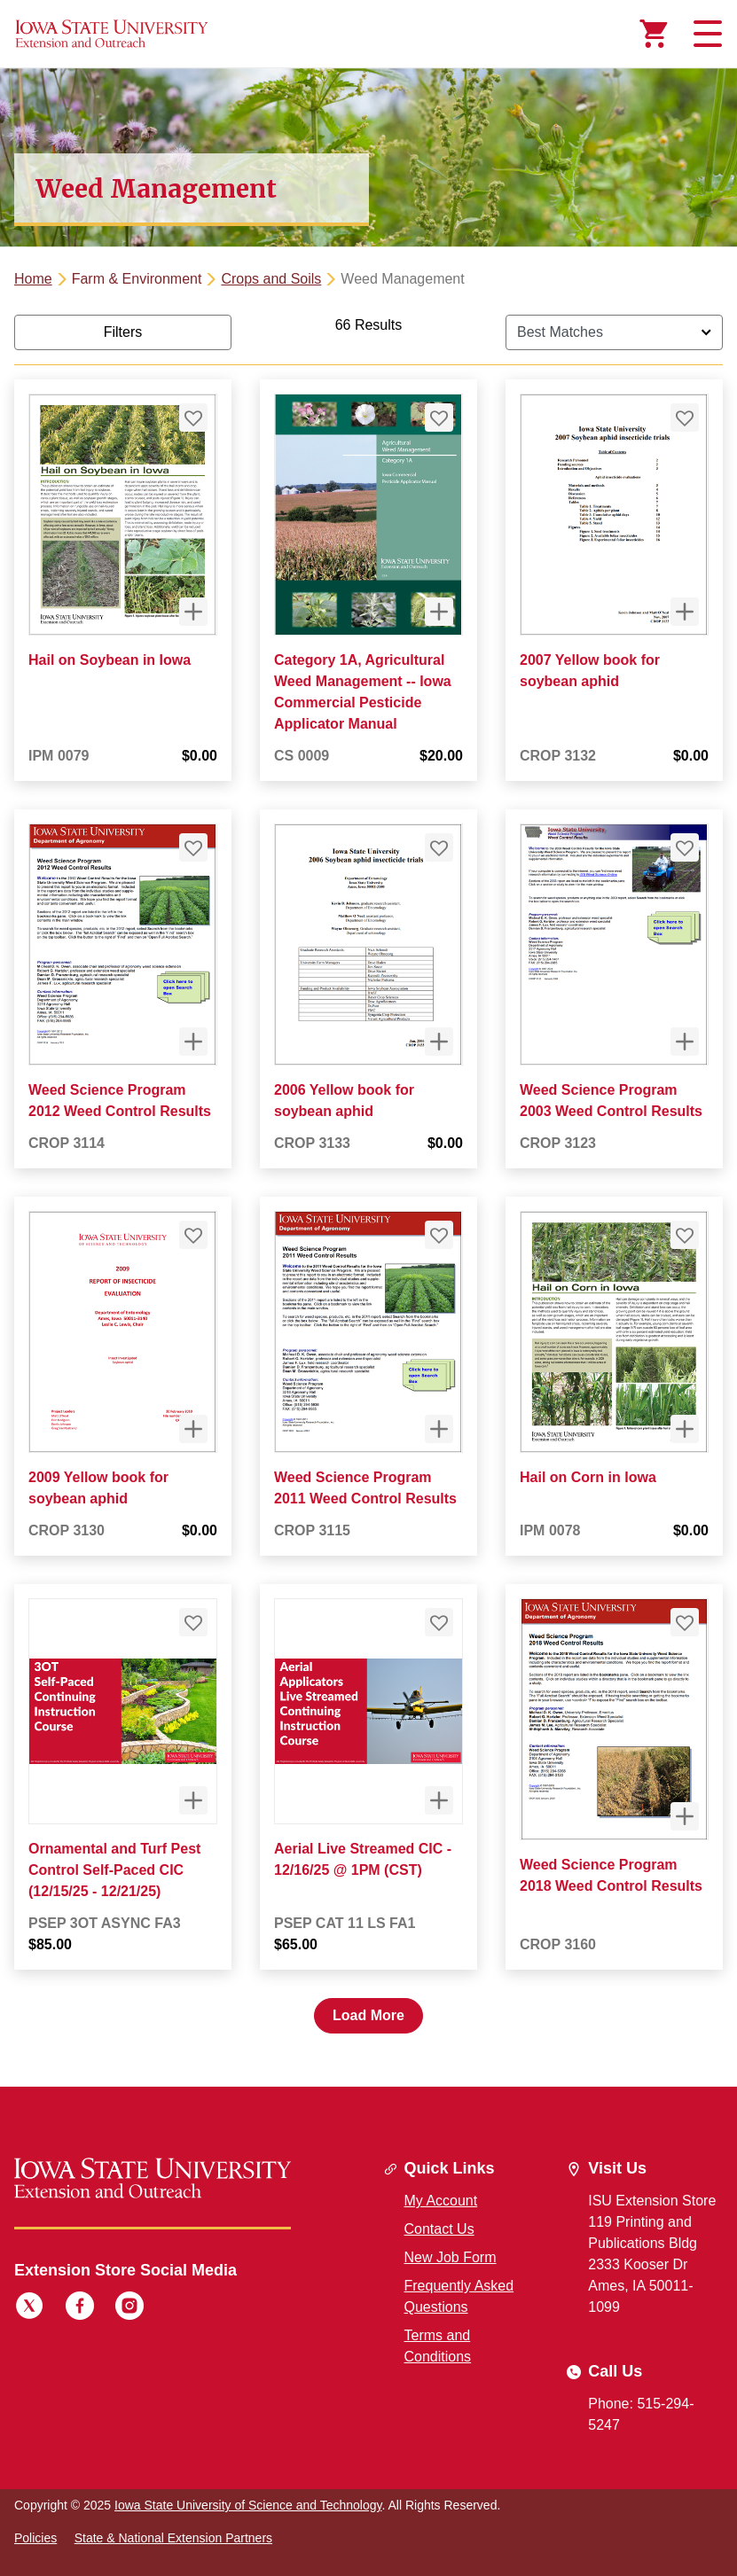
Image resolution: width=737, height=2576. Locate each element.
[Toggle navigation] (705, 33)
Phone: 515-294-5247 (641, 2414)
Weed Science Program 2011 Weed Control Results (365, 1488)
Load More (368, 2015)
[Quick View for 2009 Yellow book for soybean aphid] (193, 1429)
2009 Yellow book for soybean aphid (98, 1488)
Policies (35, 2538)
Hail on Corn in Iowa (588, 1477)
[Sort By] (614, 332)
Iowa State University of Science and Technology (247, 2505)
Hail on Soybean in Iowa (109, 659)
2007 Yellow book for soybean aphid (590, 670)
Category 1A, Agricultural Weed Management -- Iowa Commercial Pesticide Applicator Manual (362, 691)
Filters (123, 332)
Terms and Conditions (438, 2346)
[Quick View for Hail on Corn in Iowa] (684, 1429)
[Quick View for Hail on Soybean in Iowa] (193, 611)
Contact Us (439, 2228)
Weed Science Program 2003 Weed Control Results (611, 1100)
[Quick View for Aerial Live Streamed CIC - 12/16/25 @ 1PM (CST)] (439, 1800)
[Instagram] (129, 2308)
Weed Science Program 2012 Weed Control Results (119, 1100)
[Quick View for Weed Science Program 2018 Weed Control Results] (684, 1816)
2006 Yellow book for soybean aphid (344, 1100)
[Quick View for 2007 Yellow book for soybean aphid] (684, 611)
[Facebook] (80, 2308)
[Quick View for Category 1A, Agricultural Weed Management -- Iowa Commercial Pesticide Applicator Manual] (439, 611)
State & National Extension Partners (173, 2538)
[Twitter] (29, 2308)
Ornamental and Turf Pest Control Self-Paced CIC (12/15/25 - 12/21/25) (114, 1870)
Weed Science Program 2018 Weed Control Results (611, 1875)
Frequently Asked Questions (459, 2296)
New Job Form (450, 2257)
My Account (441, 2200)
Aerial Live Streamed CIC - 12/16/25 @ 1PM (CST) (362, 1859)
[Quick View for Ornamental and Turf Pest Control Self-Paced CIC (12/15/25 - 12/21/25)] (193, 1800)
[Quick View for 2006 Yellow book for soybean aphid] (439, 1041)
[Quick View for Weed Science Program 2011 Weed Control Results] (439, 1429)
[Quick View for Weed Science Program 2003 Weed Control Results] (684, 1041)
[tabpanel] (368, 1174)
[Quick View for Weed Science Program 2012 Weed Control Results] (193, 1041)
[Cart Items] (653, 33)
